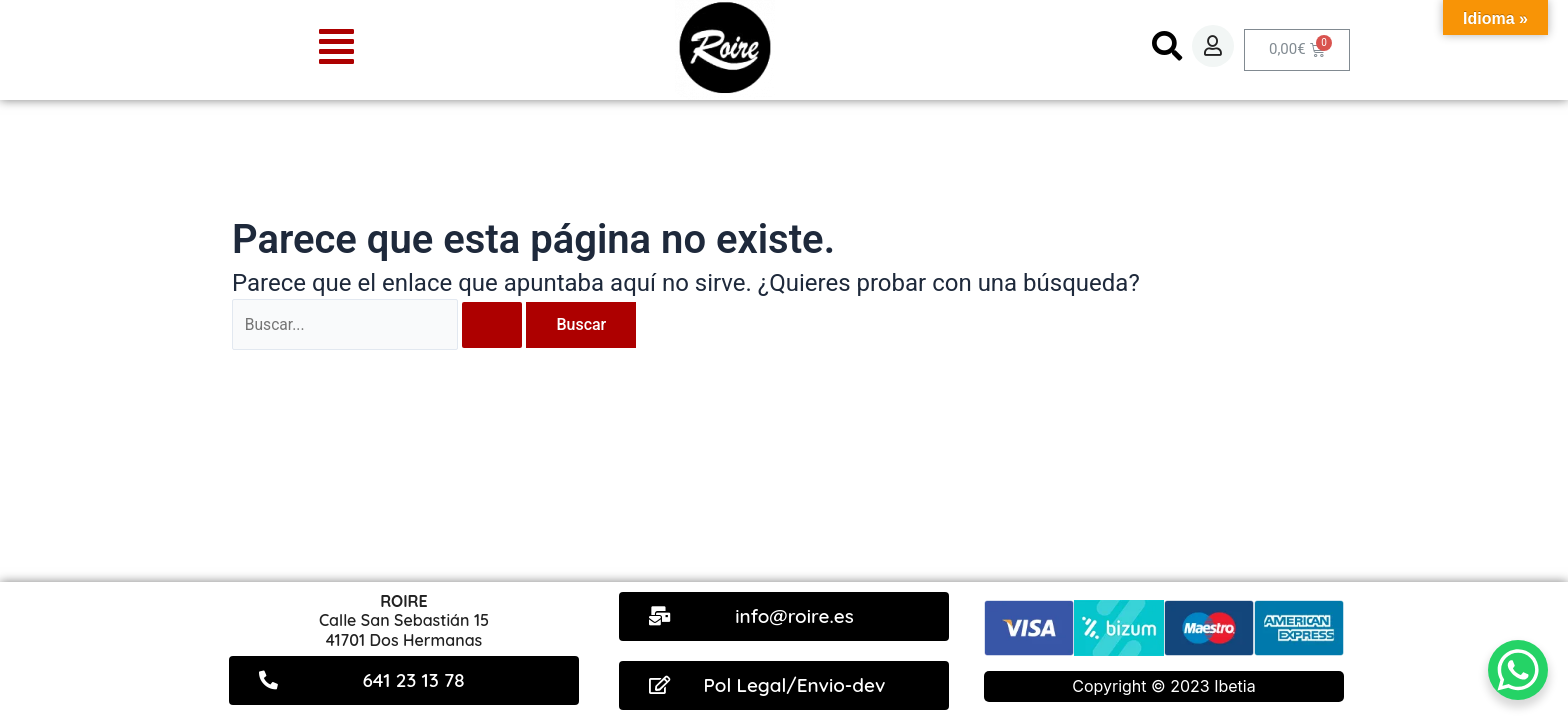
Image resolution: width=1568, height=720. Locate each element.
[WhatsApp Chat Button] (1518, 670)
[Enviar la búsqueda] (495, 325)
